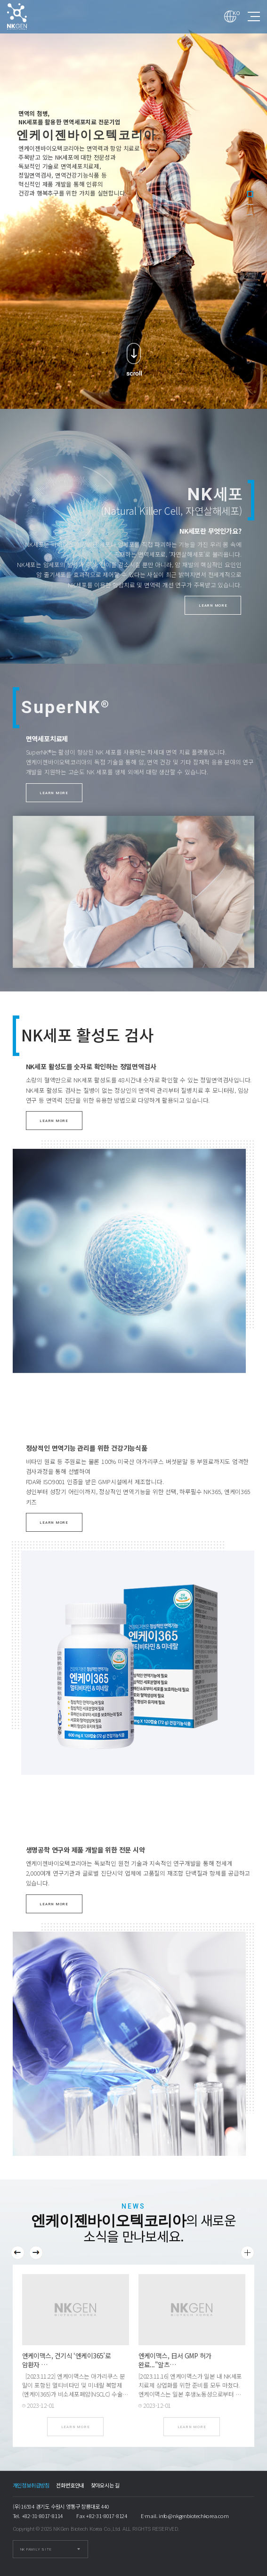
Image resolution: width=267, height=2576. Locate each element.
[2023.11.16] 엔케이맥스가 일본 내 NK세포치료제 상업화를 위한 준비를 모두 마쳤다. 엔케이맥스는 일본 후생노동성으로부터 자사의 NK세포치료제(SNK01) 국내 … (190, 2389)
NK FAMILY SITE (36, 2549)
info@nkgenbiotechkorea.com (194, 2515)
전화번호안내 (70, 2485)
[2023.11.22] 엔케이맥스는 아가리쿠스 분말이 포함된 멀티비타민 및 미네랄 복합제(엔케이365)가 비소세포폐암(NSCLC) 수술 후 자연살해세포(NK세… (73, 2389)
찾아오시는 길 (105, 2485)
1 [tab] (250, 194)
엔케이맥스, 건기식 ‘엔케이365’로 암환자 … (66, 2360)
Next (36, 2252)
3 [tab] (250, 215)
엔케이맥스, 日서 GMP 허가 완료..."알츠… (174, 2360)
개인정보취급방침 (31, 2485)
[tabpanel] (133, 204)
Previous (17, 2252)
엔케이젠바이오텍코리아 (25, 16)
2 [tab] (250, 204)
